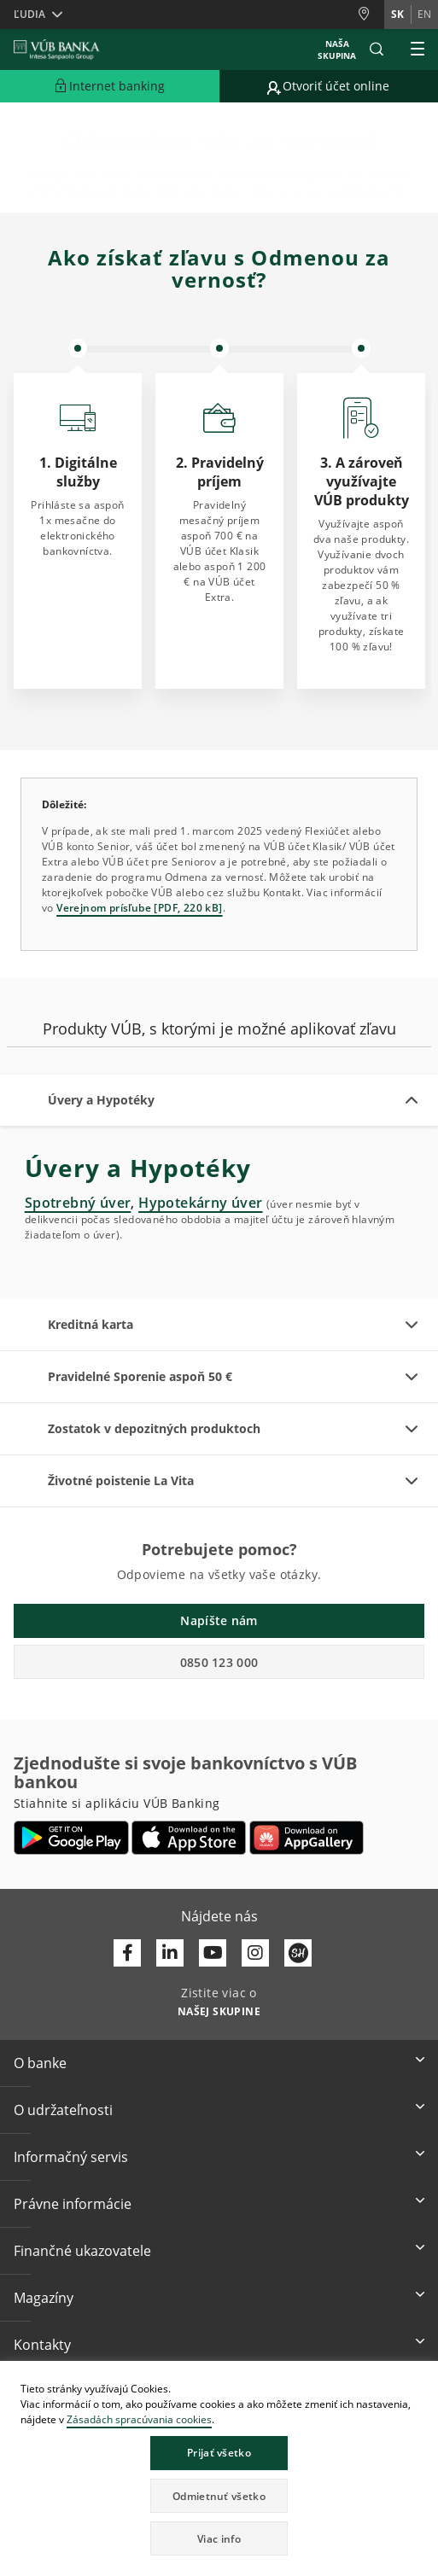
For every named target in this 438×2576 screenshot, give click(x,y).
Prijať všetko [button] (219, 2452)
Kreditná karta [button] (90, 1324)
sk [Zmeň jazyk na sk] (397, 14)
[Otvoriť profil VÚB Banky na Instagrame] (255, 1953)
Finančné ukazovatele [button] (82, 2250)
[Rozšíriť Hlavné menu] (417, 49)
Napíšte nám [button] (218, 1620)
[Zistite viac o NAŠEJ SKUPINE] (219, 2010)
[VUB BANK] (57, 49)
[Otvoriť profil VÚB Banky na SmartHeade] (298, 1953)
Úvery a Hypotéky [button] (101, 1100)
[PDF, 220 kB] (187, 907)
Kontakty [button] (42, 2344)
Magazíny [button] (43, 2297)
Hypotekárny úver (200, 1202)
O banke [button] (40, 2063)
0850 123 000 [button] (219, 1662)
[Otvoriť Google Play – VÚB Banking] (71, 1838)
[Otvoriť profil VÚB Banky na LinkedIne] (170, 1953)
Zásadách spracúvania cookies (139, 2419)
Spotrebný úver (78, 1202)
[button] (376, 49)
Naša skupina (337, 49)
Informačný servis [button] (71, 2157)
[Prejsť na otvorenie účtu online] (329, 86)
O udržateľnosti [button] (63, 2110)
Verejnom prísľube (103, 907)
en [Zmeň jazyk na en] (424, 14)
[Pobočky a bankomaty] (370, 14)
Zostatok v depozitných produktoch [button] (154, 1428)
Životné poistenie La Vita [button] (121, 1480)
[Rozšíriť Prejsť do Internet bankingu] (109, 86)
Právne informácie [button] (72, 2203)
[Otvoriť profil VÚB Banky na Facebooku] (127, 1953)
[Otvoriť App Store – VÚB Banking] (189, 1838)
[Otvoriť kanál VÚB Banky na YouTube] (212, 1953)
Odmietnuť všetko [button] (219, 2496)
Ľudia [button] (29, 14)
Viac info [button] (219, 2539)
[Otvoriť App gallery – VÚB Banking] (306, 1838)
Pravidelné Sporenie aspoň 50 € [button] (140, 1376)
